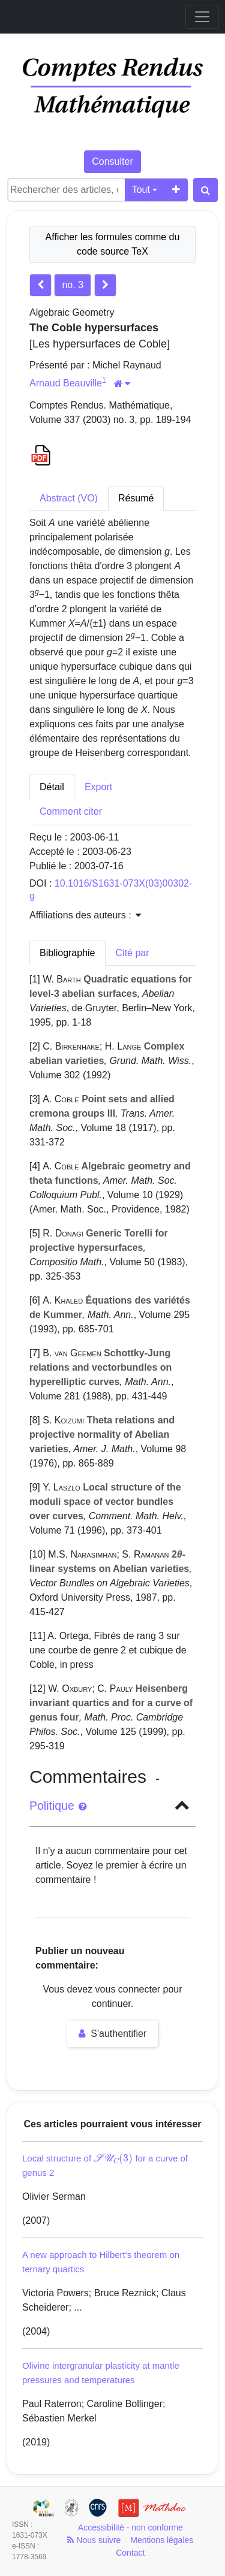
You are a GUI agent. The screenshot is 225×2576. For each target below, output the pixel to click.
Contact (130, 2552)
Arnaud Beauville (65, 383)
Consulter (112, 161)
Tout (141, 190)
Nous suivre (94, 2540)
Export (98, 787)
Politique (57, 1805)
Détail (52, 787)
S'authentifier (112, 2033)
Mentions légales (161, 2540)
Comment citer (71, 811)
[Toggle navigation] (202, 17)
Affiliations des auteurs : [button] (85, 915)
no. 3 (72, 285)
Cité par (132, 953)
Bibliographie (67, 953)
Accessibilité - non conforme (130, 2527)
